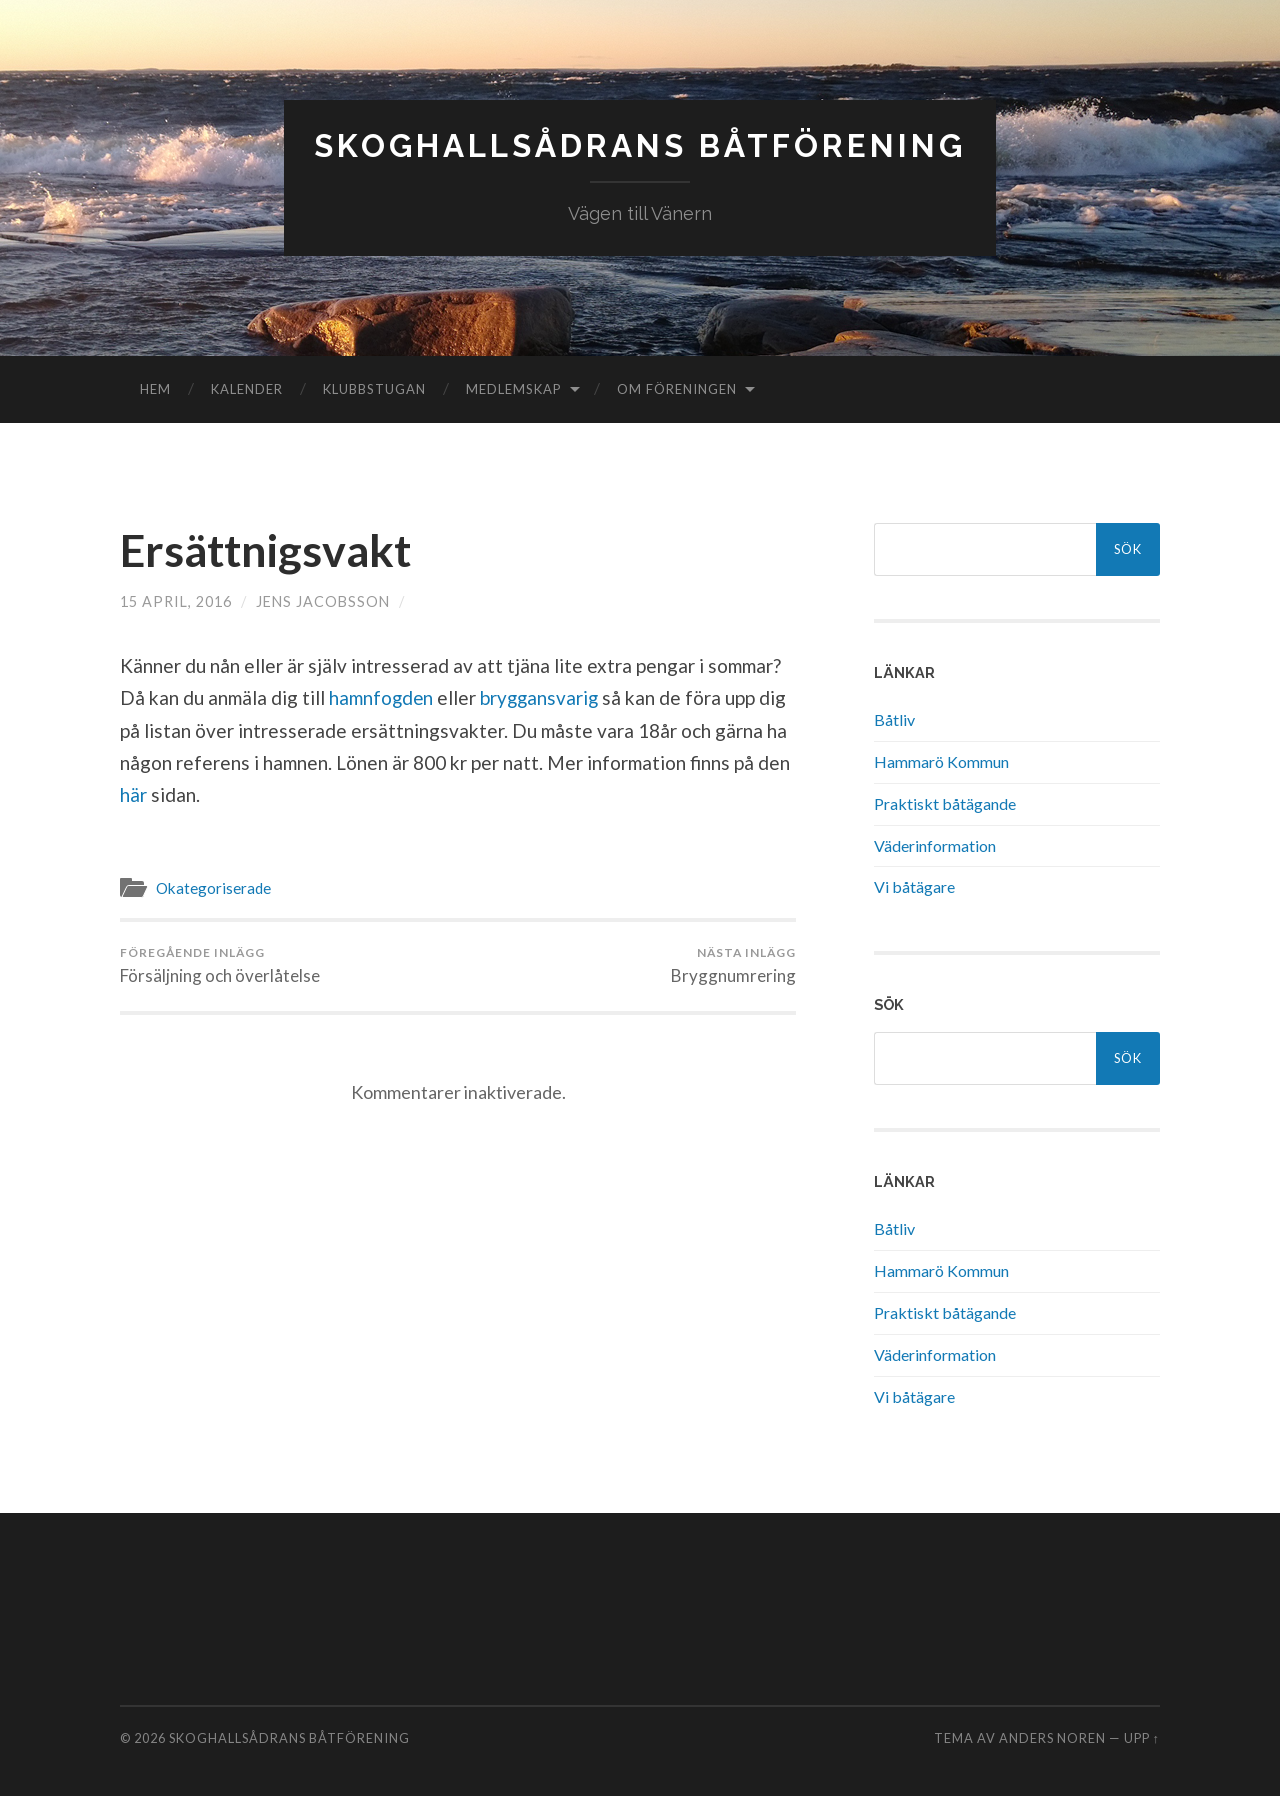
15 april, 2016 (176, 600)
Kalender (247, 389)
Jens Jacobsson (323, 600)
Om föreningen (677, 389)
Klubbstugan (374, 389)
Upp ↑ (1142, 1739)
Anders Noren (1052, 1739)
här (135, 794)
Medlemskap (514, 389)
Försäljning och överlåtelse (220, 965)
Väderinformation (935, 845)
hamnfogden (384, 697)
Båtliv (894, 719)
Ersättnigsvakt (267, 550)
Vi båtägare (914, 886)
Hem (155, 389)
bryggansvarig (544, 697)
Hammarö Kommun (941, 761)
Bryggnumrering (733, 965)
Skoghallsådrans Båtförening (640, 145)
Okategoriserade (213, 888)
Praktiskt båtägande (945, 803)
